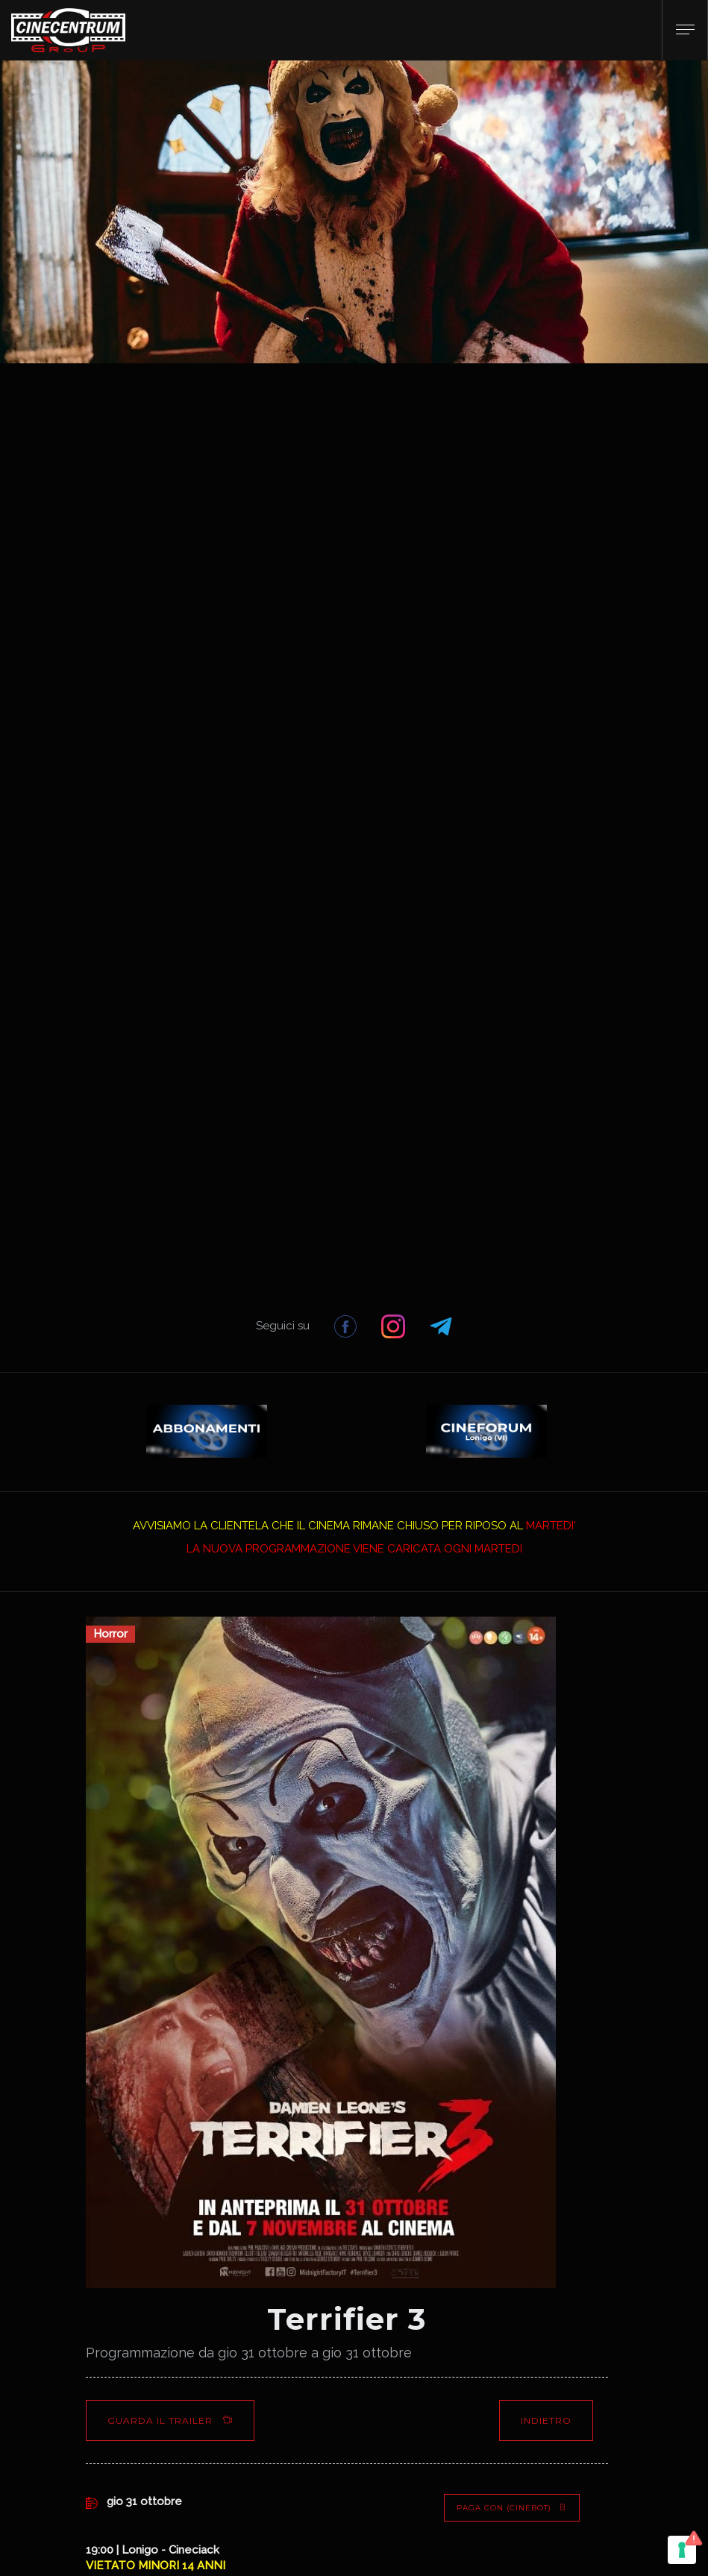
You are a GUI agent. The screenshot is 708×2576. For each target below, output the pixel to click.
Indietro (546, 2420)
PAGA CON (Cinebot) (512, 2508)
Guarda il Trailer (170, 2420)
